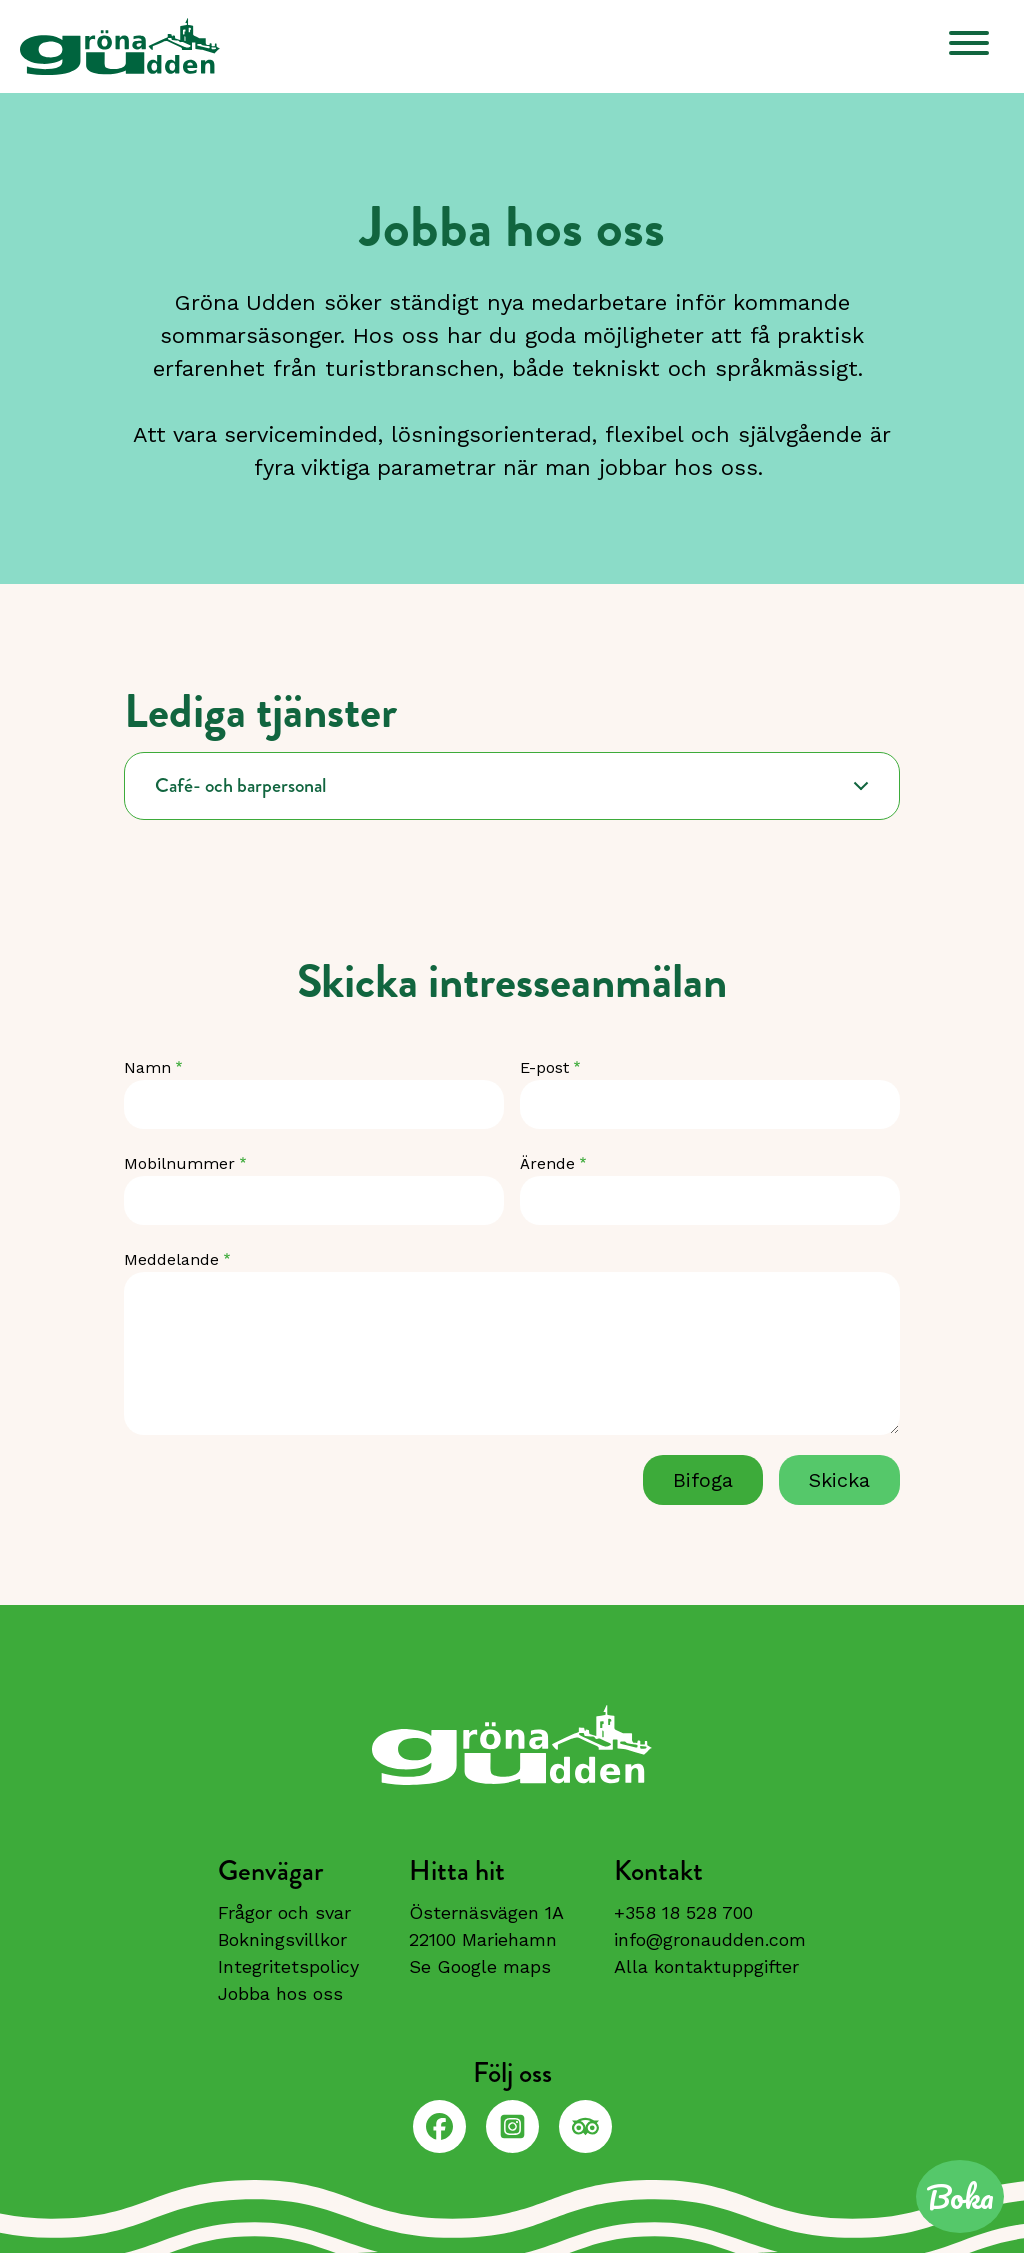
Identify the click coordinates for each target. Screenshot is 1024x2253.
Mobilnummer (179, 1163)
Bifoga (703, 1480)
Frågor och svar (284, 1912)
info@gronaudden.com (710, 1939)
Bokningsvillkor (282, 1939)
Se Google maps (480, 1966)
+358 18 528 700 (683, 1912)
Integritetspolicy (288, 1966)
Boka (960, 2196)
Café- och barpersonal (241, 785)
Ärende (547, 1163)
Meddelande (171, 1259)
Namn (147, 1067)
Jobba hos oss (280, 1993)
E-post (544, 1067)
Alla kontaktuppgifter (706, 1966)
